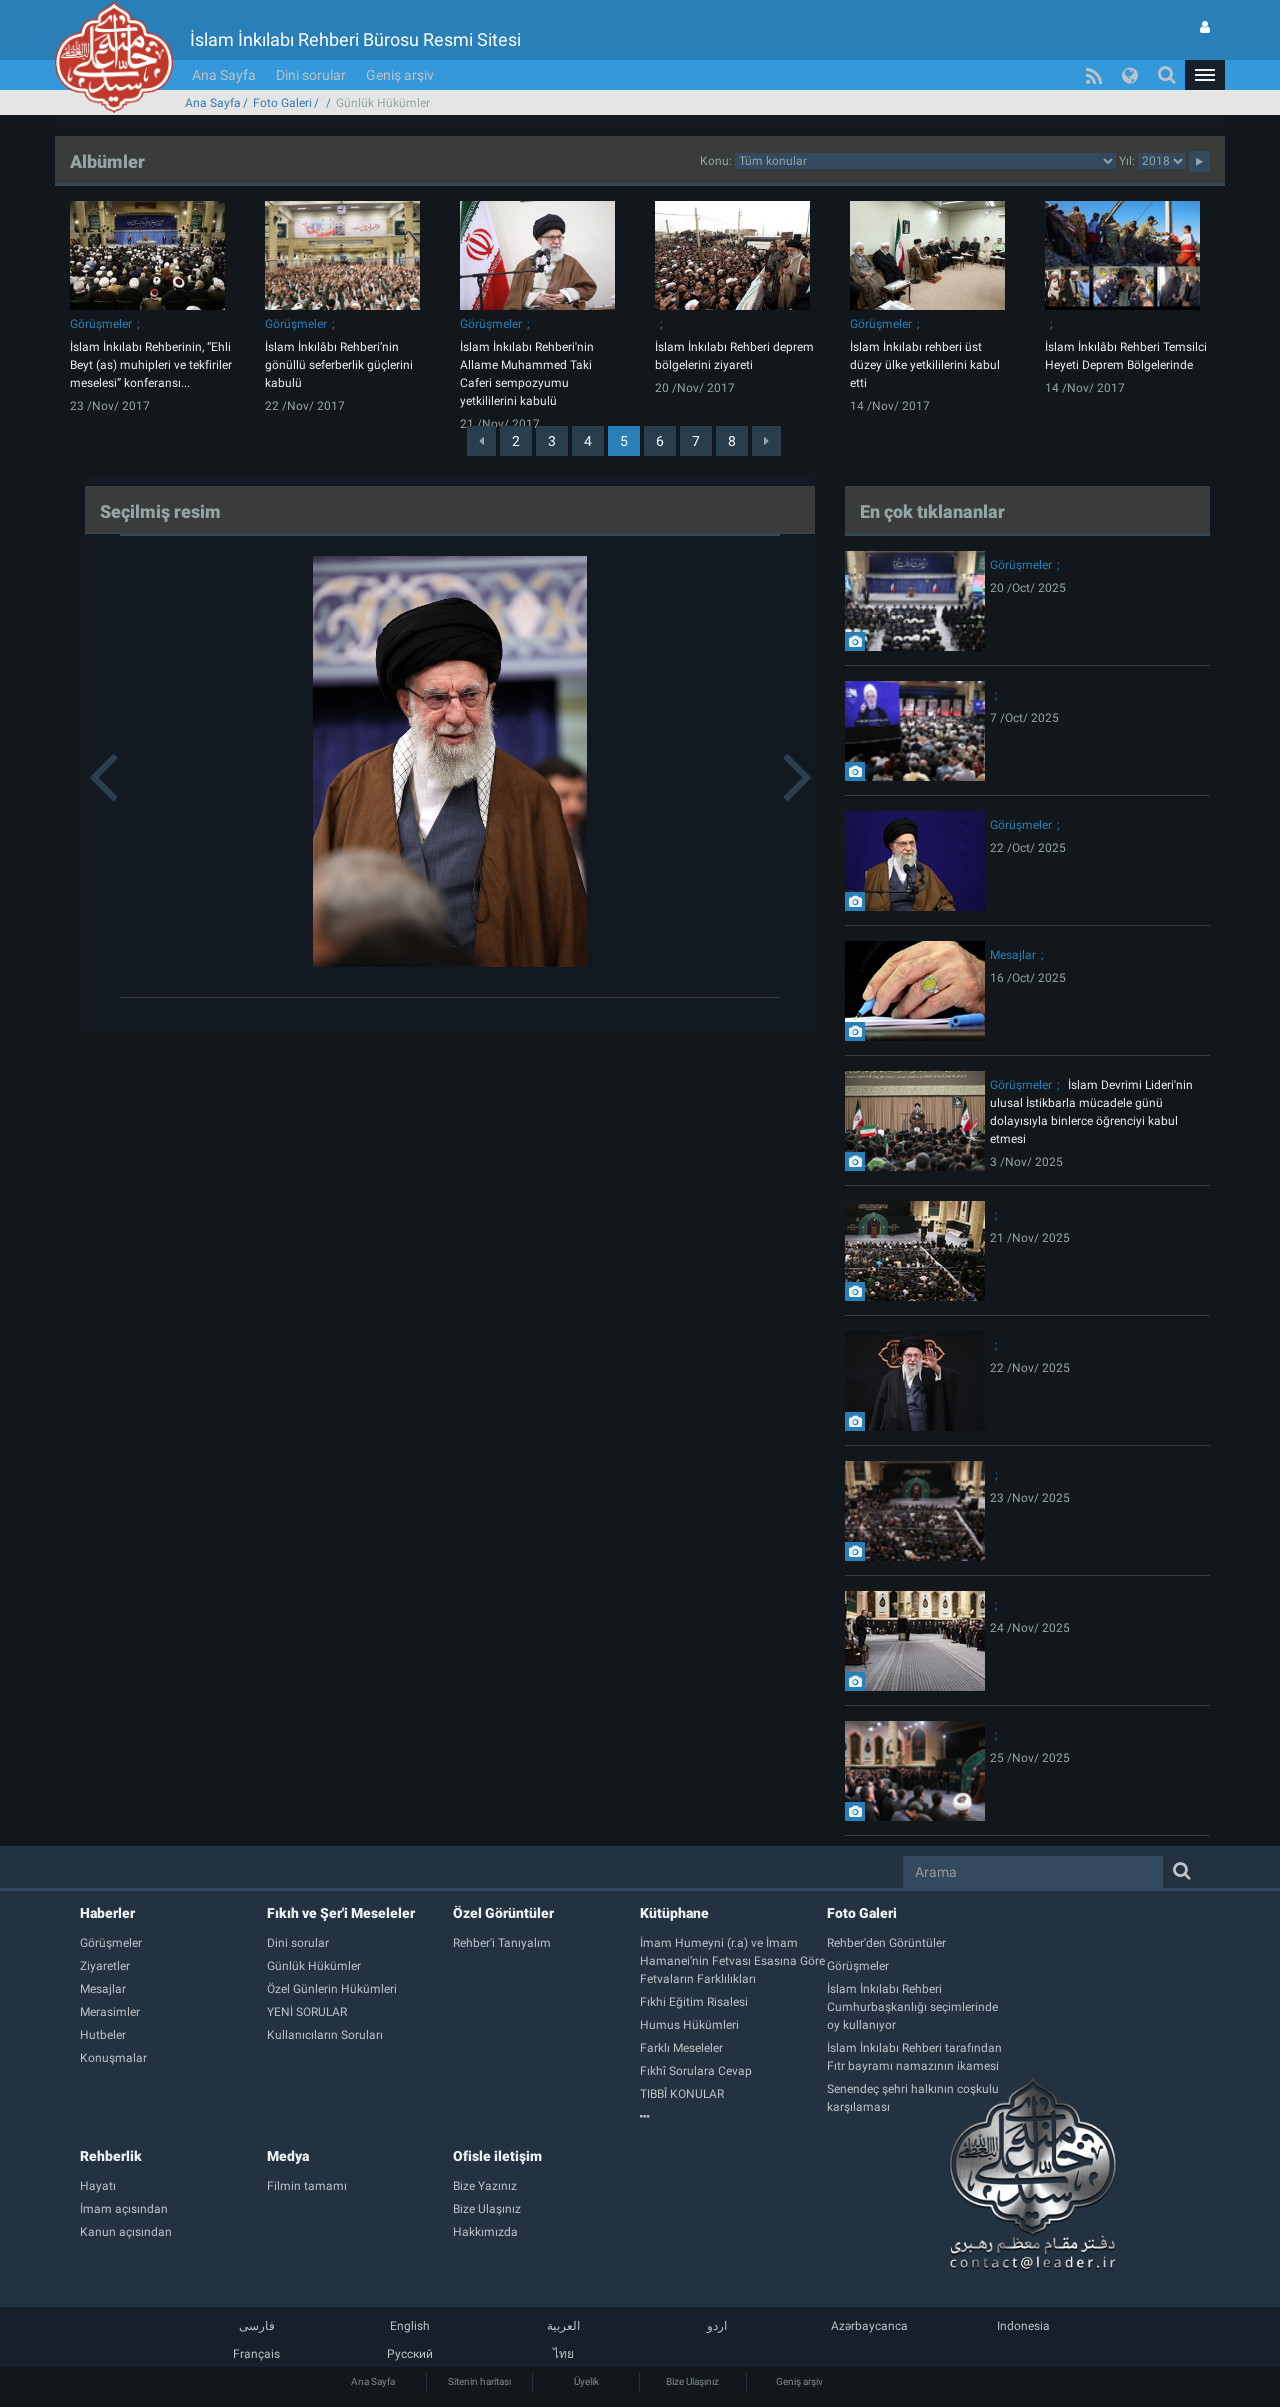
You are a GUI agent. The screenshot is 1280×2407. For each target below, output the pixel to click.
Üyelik (586, 2381)
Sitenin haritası (479, 2381)
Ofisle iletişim (497, 2156)
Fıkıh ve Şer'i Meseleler (341, 1913)
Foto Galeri (282, 103)
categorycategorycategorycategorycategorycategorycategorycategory (925, 161)
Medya (288, 2156)
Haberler (107, 1913)
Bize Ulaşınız (692, 2381)
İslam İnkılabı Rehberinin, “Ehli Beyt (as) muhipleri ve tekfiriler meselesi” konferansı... (151, 365)
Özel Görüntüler (503, 1913)
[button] (1205, 75)
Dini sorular (311, 75)
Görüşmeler (101, 324)
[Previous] (481, 441)
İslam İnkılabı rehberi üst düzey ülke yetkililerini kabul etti (925, 365)
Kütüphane (674, 1913)
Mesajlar (1013, 955)
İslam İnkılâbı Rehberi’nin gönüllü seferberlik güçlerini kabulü (339, 365)
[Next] (766, 441)
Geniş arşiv (400, 75)
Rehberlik (111, 2156)
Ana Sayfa (224, 75)
